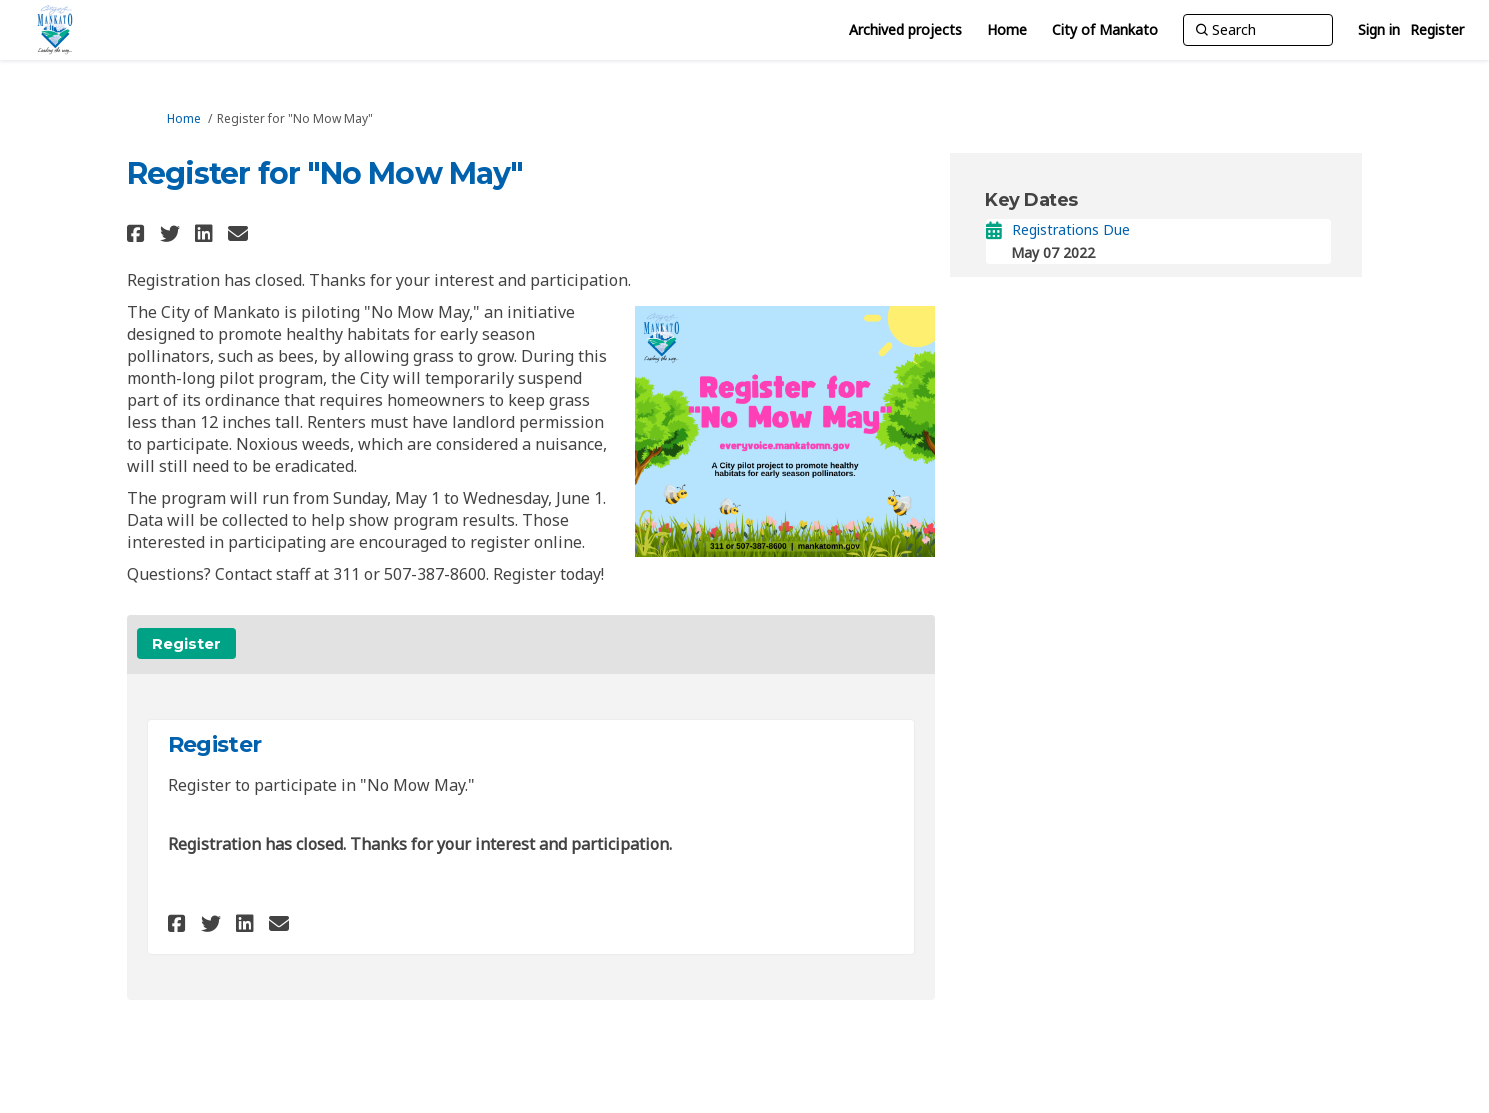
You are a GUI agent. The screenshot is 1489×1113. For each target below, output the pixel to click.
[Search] (1258, 30)
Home (184, 118)
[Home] (1007, 30)
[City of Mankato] (1105, 30)
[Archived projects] (905, 30)
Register (1437, 29)
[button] (138, 233)
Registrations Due (1071, 229)
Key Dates (1031, 200)
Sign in (1379, 29)
